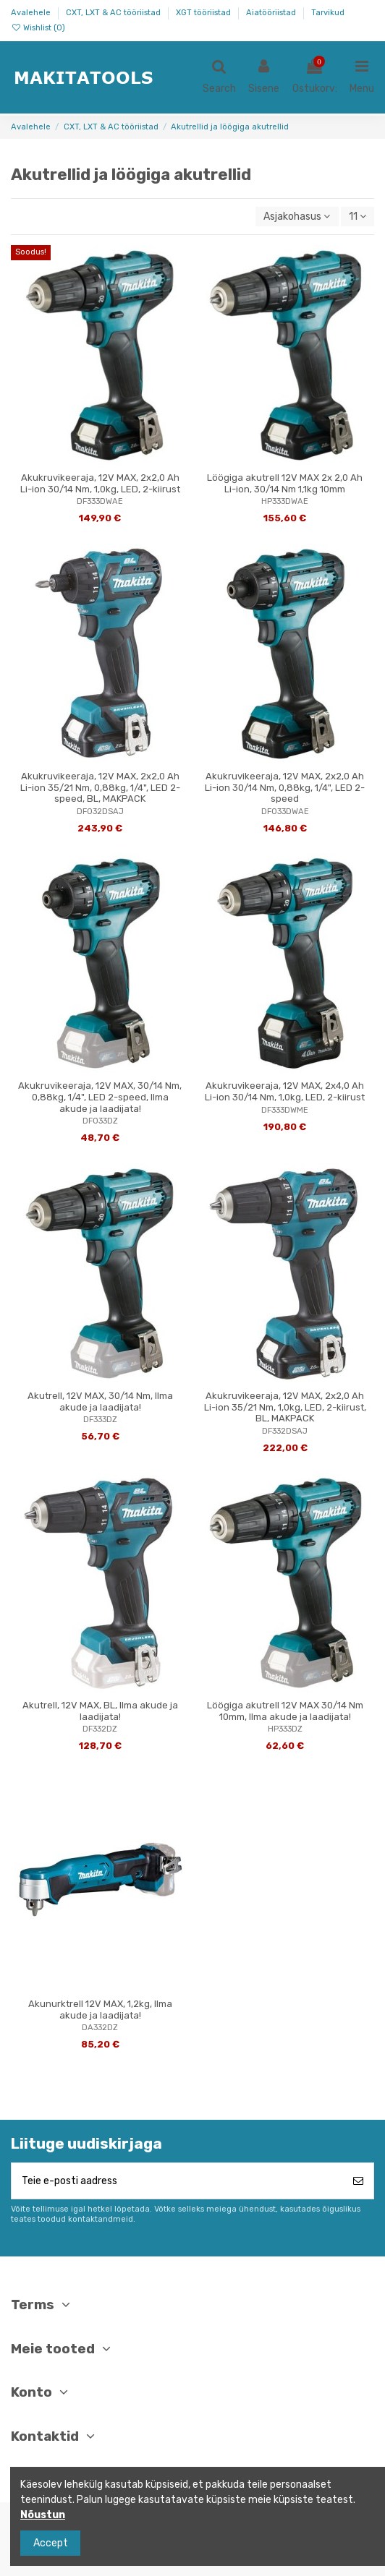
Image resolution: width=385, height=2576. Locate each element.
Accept (50, 2543)
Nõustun (42, 2515)
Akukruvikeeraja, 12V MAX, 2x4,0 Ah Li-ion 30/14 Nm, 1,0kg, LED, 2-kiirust (285, 1091)
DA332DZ (100, 2027)
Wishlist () (38, 28)
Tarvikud (327, 12)
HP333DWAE (284, 501)
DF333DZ (100, 1419)
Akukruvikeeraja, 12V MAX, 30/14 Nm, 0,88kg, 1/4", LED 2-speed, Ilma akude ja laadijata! (100, 1096)
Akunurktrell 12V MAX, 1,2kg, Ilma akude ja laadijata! (100, 2009)
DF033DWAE (285, 811)
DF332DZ (99, 1729)
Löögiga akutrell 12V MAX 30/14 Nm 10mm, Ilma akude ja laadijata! (285, 1711)
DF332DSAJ (285, 1431)
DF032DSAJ (100, 811)
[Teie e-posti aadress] (177, 2181)
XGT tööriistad (204, 12)
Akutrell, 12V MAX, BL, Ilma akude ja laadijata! (100, 1711)
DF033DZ (100, 1121)
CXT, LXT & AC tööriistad (114, 12)
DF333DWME (284, 1110)
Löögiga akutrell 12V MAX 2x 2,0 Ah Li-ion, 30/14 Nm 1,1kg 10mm (285, 483)
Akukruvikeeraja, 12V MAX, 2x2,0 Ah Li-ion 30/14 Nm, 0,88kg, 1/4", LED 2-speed (285, 787)
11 (357, 216)
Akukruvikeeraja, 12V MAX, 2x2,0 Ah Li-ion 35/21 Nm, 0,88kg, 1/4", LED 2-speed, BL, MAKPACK (100, 787)
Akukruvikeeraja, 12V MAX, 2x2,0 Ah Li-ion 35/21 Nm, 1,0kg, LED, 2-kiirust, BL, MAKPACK (285, 1407)
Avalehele (32, 12)
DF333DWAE (100, 501)
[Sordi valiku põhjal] (296, 216)
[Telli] (358, 2181)
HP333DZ (285, 1729)
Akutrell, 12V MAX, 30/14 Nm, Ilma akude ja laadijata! (100, 1401)
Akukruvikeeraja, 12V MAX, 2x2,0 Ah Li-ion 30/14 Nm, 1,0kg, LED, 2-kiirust (100, 483)
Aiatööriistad (272, 12)
